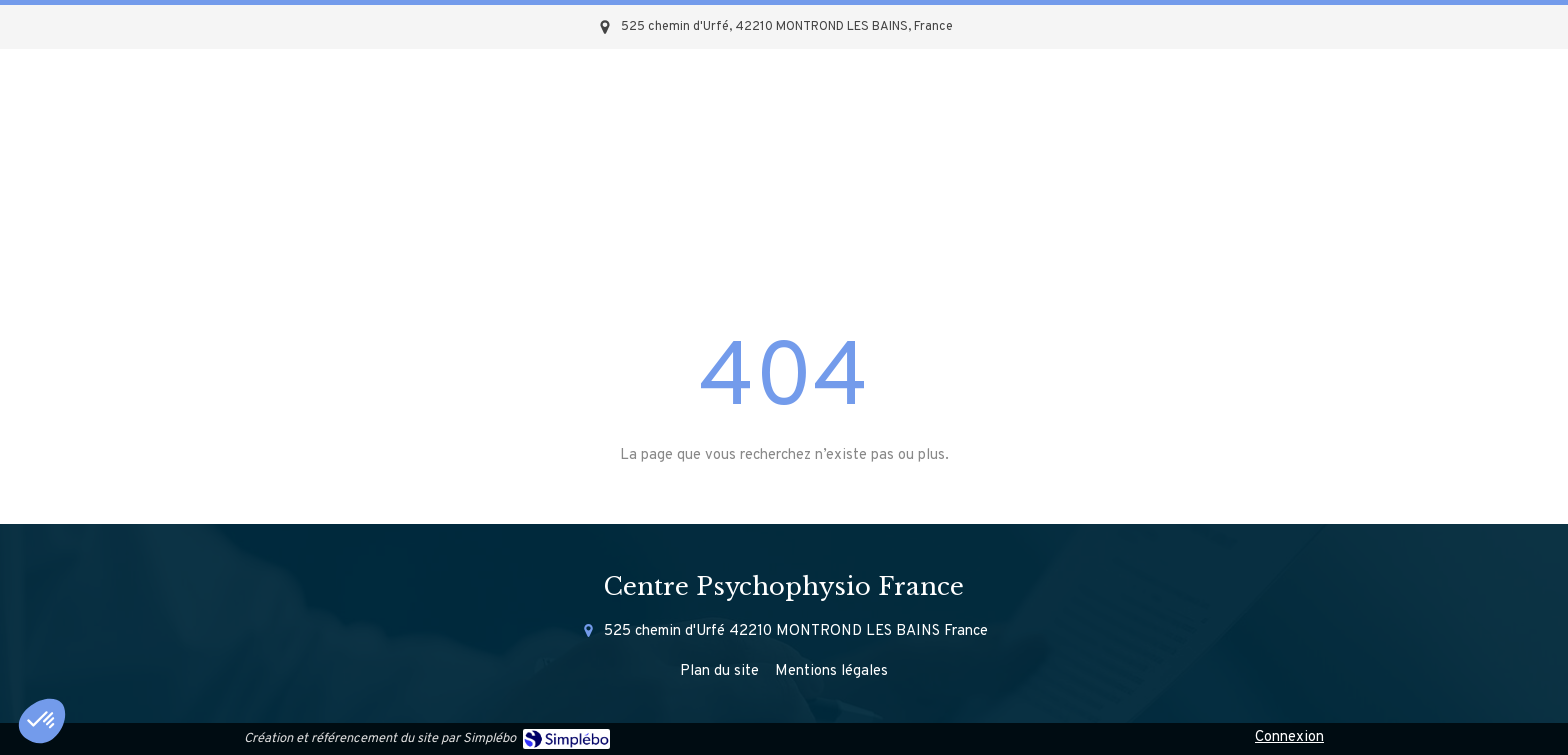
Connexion (1289, 737)
